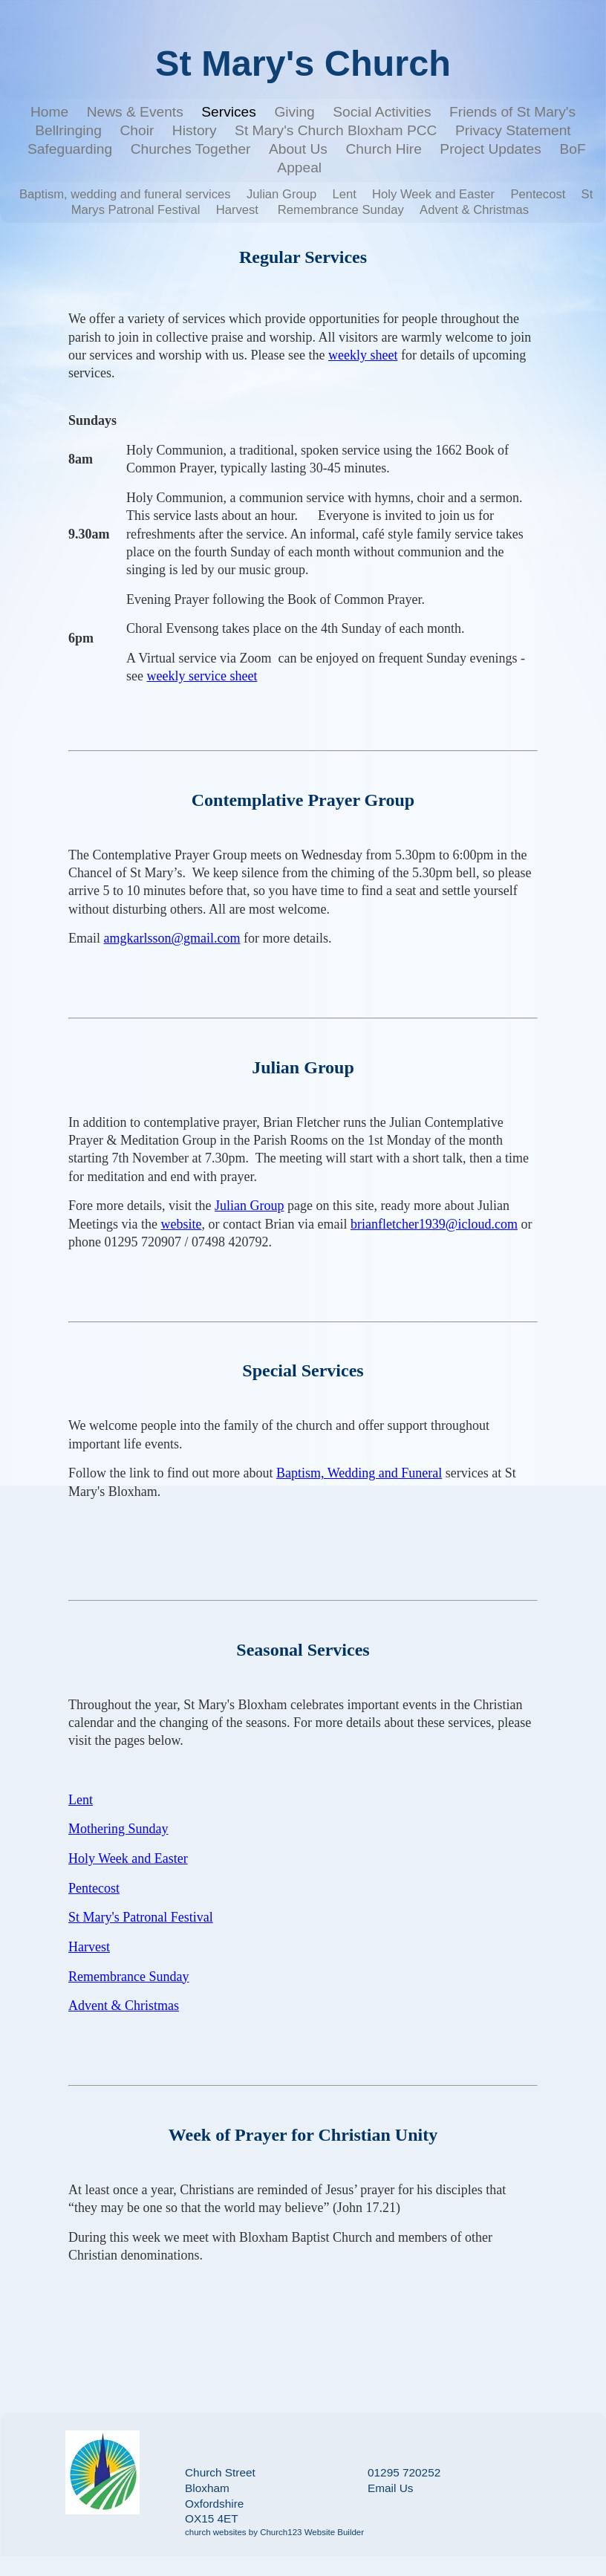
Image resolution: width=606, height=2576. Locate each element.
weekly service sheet (201, 676)
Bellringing (68, 130)
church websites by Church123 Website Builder (274, 2532)
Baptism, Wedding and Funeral (359, 1473)
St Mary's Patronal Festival (140, 1917)
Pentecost (537, 194)
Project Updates (490, 149)
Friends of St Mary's (512, 112)
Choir (137, 130)
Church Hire (383, 149)
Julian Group (281, 194)
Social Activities (382, 112)
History (194, 130)
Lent (344, 194)
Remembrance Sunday (341, 210)
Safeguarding (69, 149)
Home (49, 112)
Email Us (390, 2488)
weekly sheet (362, 355)
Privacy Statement (513, 130)
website (181, 1224)
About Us (298, 149)
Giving (294, 112)
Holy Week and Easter (433, 194)
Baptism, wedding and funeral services (125, 194)
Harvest (239, 210)
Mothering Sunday (118, 1828)
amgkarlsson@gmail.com (172, 938)
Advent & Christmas (474, 210)
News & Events (135, 112)
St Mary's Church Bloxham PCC (336, 130)
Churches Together (191, 149)
